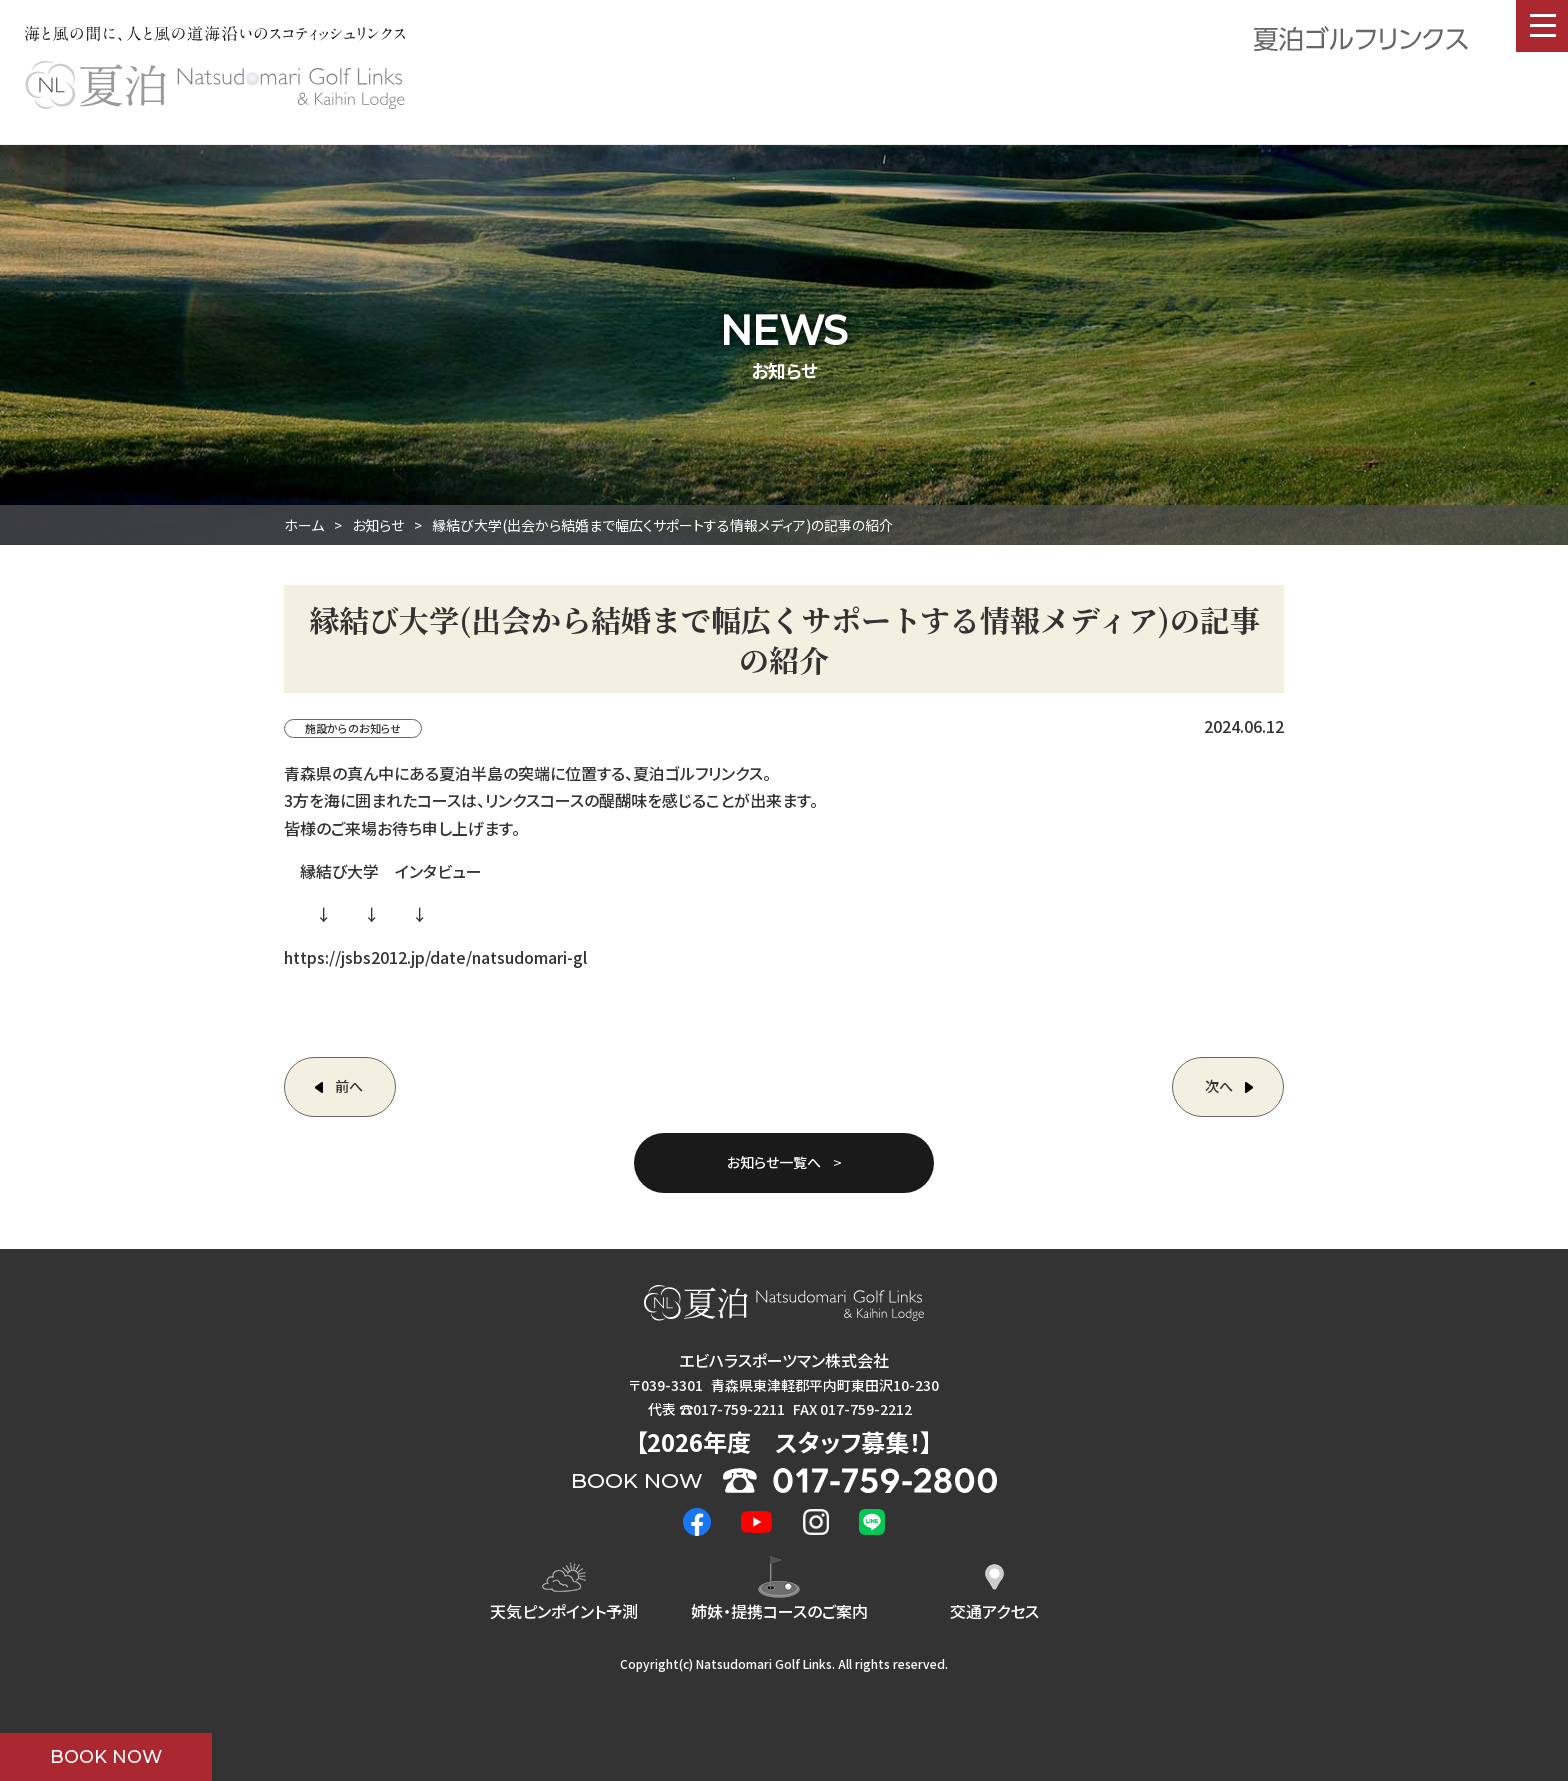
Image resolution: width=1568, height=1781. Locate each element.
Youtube (757, 1522)
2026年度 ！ (784, 1441)
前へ (349, 1086)
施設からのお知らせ (353, 728)
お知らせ (378, 525)
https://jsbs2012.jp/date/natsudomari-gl (435, 957)
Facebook (697, 1522)
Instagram (816, 1522)
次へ (1219, 1086)
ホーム (304, 525)
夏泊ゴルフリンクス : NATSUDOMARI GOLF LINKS (215, 85)
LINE (872, 1522)
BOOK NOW (106, 1757)
